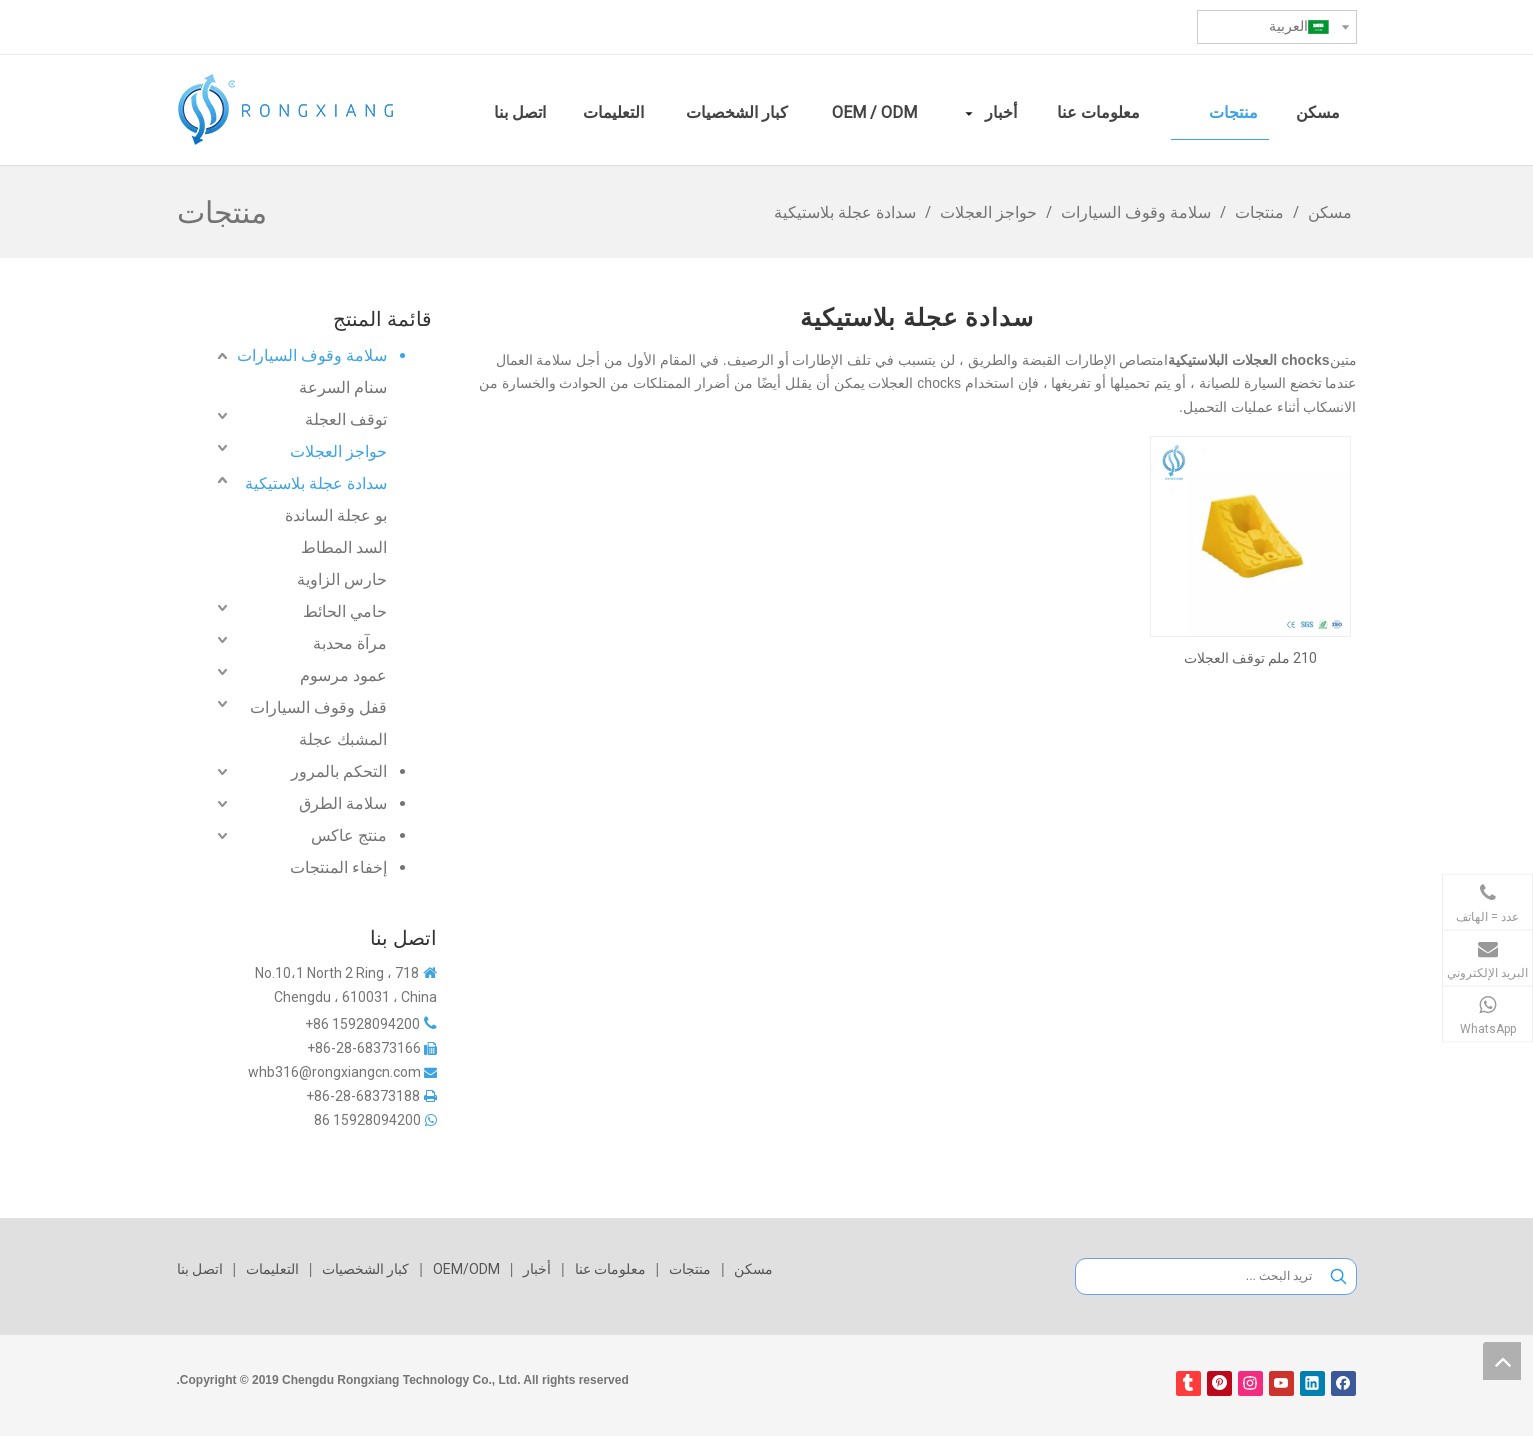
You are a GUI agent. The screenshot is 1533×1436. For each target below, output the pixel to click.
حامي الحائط (345, 611)
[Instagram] (1250, 1383)
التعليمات (272, 1269)
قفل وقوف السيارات (318, 707)
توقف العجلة (346, 419)
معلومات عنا (610, 1269)
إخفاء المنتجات (338, 867)
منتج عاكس (349, 835)
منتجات (690, 1269)
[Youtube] (1281, 1383)
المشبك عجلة (343, 739)
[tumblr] (1188, 1383)
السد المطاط (344, 547)
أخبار (537, 1269)
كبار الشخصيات (365, 1269)
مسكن (753, 1269)
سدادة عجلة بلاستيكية (316, 483)
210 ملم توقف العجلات (1250, 658)
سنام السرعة (343, 387)
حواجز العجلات (338, 451)
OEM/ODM (466, 1269)
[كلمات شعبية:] (1338, 1276)
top (1502, 1361)
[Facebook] (1343, 1383)
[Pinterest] (1219, 1383)
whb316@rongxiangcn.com (334, 1072)
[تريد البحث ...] (1198, 1276)
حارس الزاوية (342, 579)
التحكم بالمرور (339, 771)
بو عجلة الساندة (336, 515)
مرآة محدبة (350, 643)
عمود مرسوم (343, 675)
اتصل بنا (200, 1269)
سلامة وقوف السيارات (312, 355)
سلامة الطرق (343, 803)
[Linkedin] (1312, 1383)
